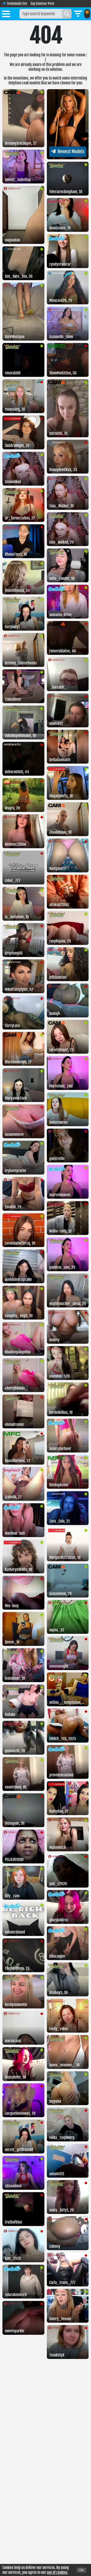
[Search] (67, 14)
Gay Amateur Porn (42, 3)
